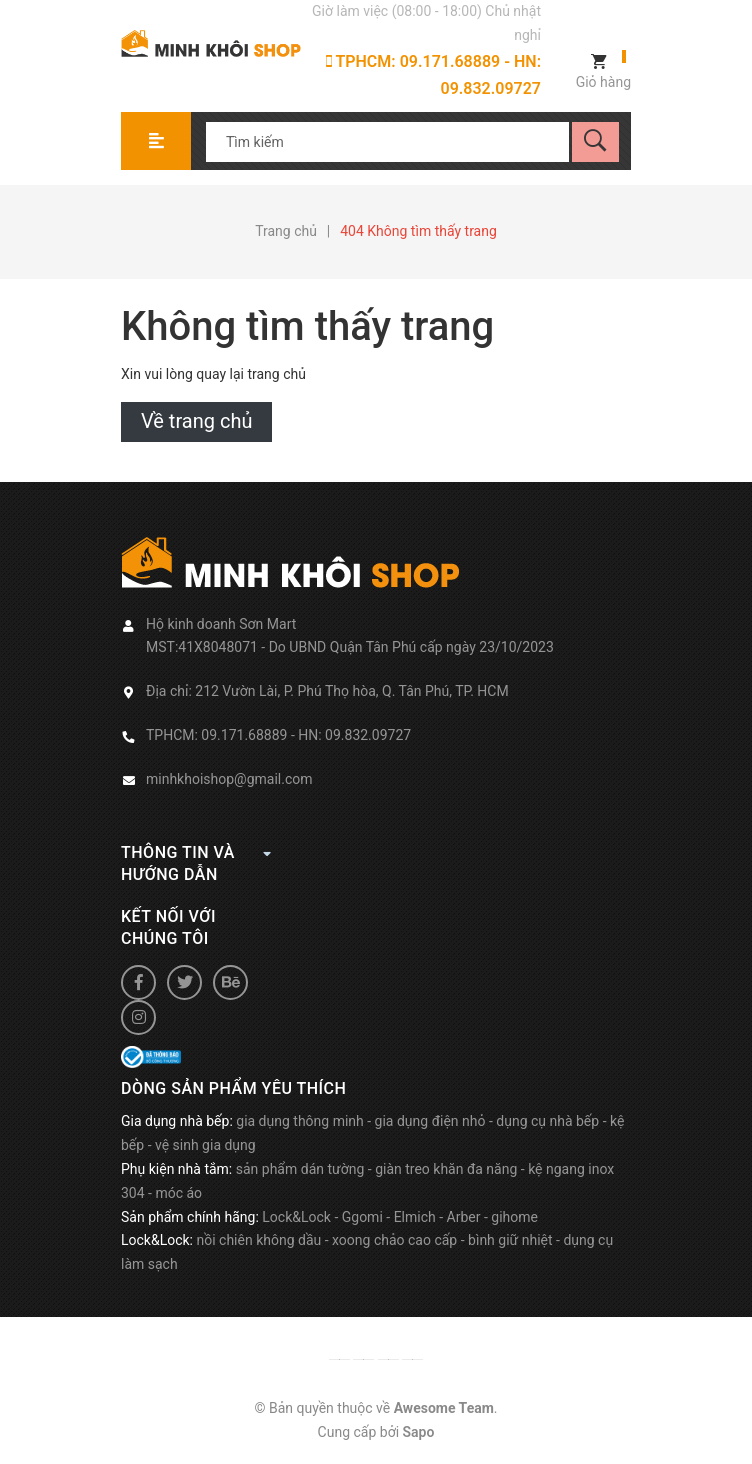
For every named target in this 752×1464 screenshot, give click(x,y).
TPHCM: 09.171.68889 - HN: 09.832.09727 (433, 75)
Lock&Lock (296, 1217)
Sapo (419, 1432)
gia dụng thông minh (300, 1121)
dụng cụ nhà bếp (547, 1121)
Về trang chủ (196, 421)
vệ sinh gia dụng (205, 1145)
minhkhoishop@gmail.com (229, 779)
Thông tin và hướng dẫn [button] (196, 863)
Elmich (415, 1217)
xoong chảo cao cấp (394, 1240)
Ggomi (362, 1217)
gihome (514, 1217)
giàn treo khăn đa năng (446, 1169)
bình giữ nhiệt (510, 1240)
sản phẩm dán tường (300, 1169)
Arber (464, 1217)
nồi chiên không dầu (258, 1240)
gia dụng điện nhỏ (430, 1121)
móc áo (178, 1193)
